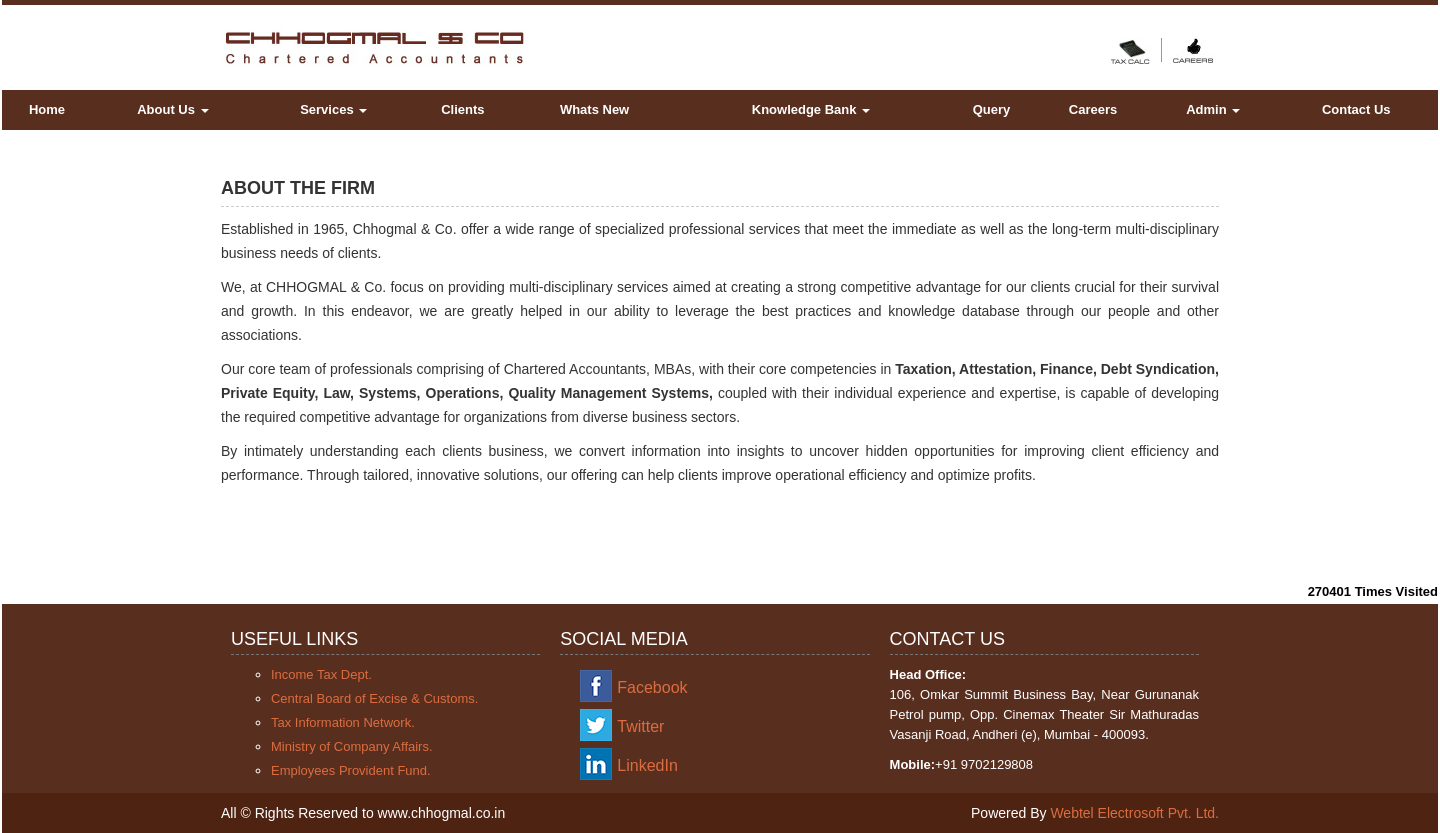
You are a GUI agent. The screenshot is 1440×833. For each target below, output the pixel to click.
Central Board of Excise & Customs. (374, 698)
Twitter (640, 726)
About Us (172, 109)
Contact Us (1356, 109)
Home (47, 109)
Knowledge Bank (811, 109)
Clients (462, 109)
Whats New (594, 109)
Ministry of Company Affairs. (352, 746)
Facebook (652, 687)
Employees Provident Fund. (351, 770)
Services (333, 109)
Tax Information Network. (343, 722)
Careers (1093, 109)
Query (992, 109)
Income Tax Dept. (321, 674)
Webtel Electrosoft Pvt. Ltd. (1134, 813)
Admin (1213, 109)
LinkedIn (647, 765)
